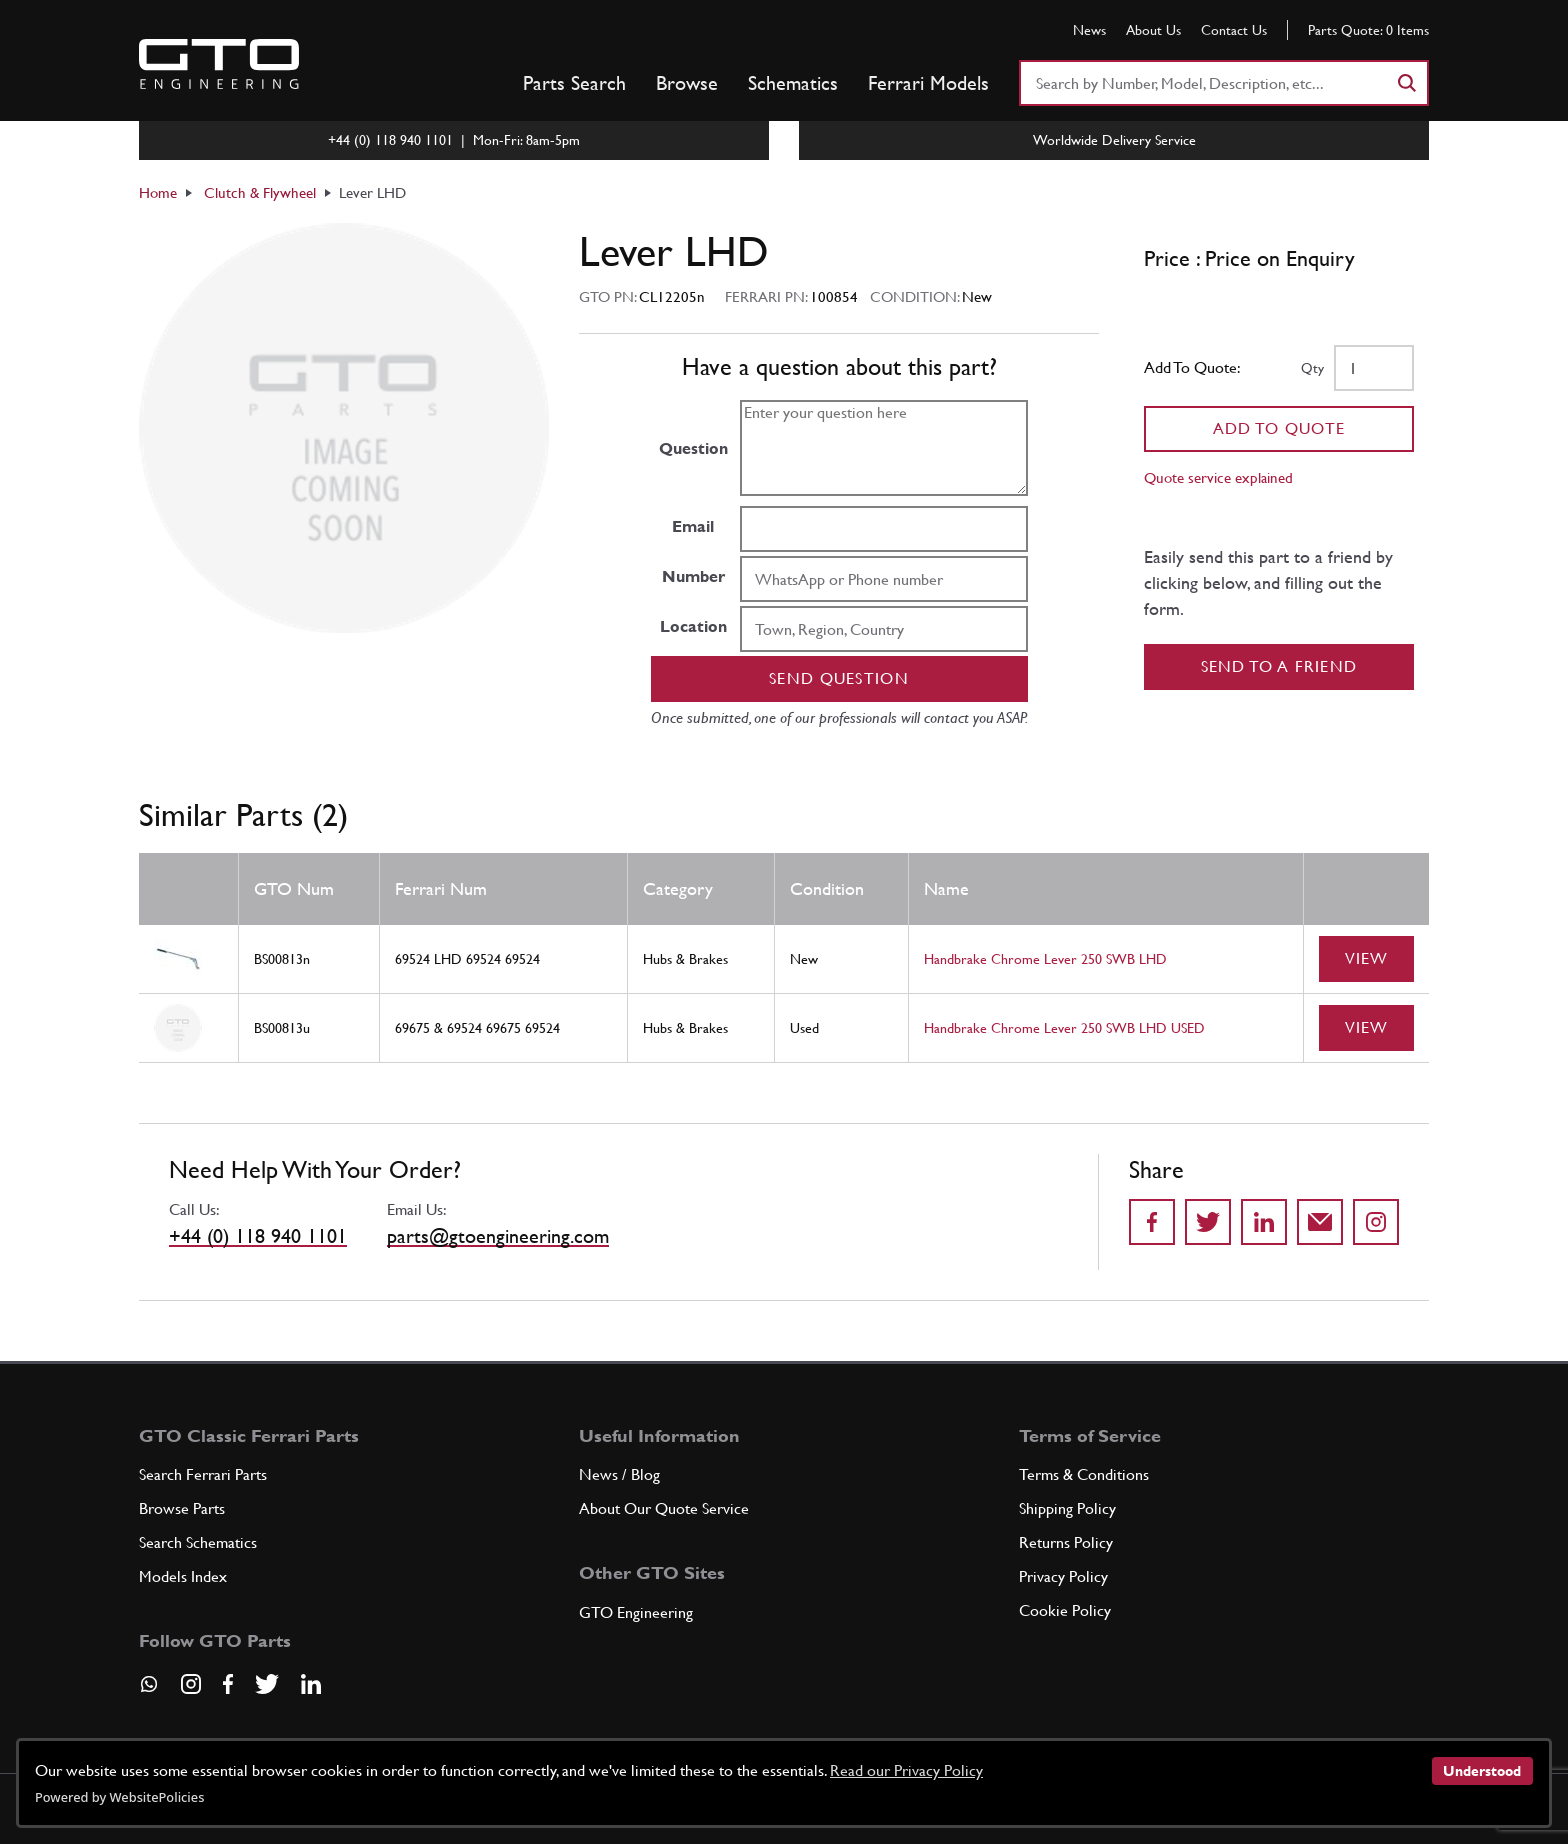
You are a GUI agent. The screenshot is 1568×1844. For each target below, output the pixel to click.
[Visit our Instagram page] (191, 1684)
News (1089, 30)
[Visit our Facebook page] (228, 1684)
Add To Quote (1279, 428)
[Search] (1406, 83)
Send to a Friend (1279, 666)
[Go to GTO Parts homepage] (219, 64)
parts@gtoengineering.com (498, 1236)
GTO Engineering (636, 1612)
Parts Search (574, 83)
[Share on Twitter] (1208, 1222)
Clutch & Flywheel (260, 192)
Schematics (793, 83)
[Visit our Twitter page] (267, 1684)
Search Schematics (198, 1542)
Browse (687, 83)
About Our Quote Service (664, 1508)
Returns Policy (1066, 1542)
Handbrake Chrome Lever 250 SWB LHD (1045, 959)
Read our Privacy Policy (906, 1770)
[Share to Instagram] (1376, 1222)
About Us (1153, 30)
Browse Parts (182, 1508)
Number (693, 576)
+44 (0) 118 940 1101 (258, 1236)
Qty (1312, 368)
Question (693, 448)
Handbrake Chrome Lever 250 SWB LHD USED (1064, 1028)
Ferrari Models (928, 83)
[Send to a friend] (1320, 1222)
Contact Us (1234, 30)
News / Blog (619, 1474)
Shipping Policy (1067, 1508)
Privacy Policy (1063, 1576)
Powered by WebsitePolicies (119, 1797)
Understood (1482, 1771)
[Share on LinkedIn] (1264, 1222)
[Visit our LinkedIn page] (311, 1684)
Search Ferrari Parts (203, 1474)
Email (693, 526)
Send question (839, 678)
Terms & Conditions (1084, 1474)
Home (158, 192)
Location (693, 626)
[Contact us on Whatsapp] (149, 1691)
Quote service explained (1218, 477)
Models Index (183, 1576)
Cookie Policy (1065, 1610)
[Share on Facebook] (1152, 1222)
